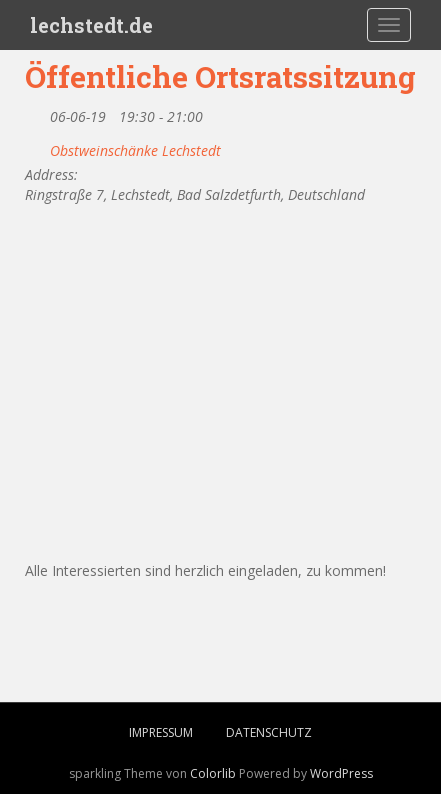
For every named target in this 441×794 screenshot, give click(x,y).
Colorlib (213, 773)
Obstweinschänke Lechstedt (135, 151)
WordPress (341, 773)
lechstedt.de (91, 25)
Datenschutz (269, 732)
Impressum (161, 732)
